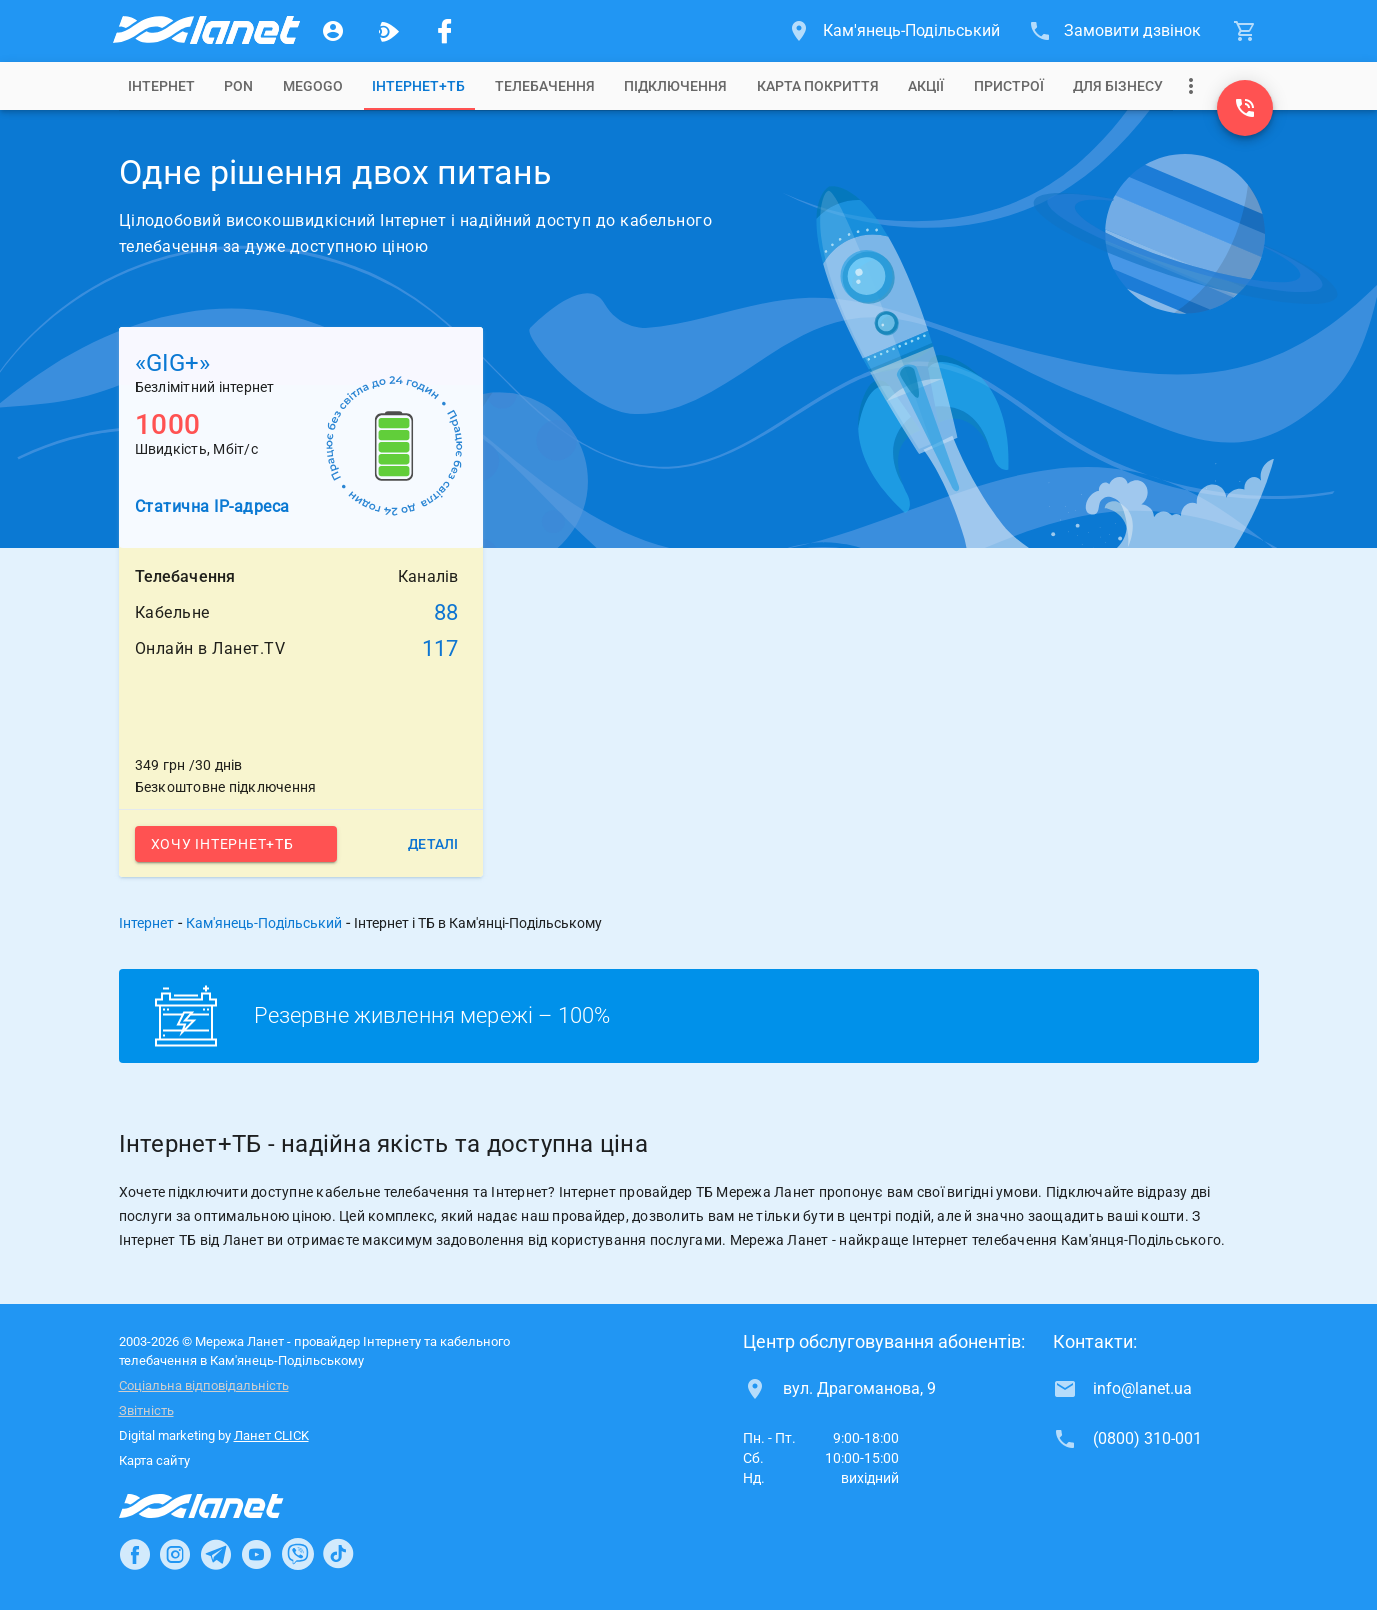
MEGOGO (313, 86)
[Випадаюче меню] (1191, 86)
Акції (926, 86)
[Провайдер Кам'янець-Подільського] (205, 31)
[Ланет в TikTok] (338, 1554)
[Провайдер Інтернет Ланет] (224, 1506)
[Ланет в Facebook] (135, 1554)
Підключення (675, 86)
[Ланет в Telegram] (216, 1554)
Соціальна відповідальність (204, 1385)
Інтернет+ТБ (418, 86)
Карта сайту (154, 1460)
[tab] (161, 86)
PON (238, 86)
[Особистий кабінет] (333, 31)
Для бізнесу (1118, 86)
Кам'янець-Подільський (264, 923)
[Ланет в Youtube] (256, 1554)
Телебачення (545, 86)
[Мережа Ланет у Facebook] (445, 31)
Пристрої (1009, 86)
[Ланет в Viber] (298, 1554)
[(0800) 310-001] (1245, 108)
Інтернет (146, 923)
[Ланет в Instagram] (175, 1554)
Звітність (146, 1410)
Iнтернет (161, 86)
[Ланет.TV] (389, 31)
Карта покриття (818, 86)
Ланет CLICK (271, 1435)
